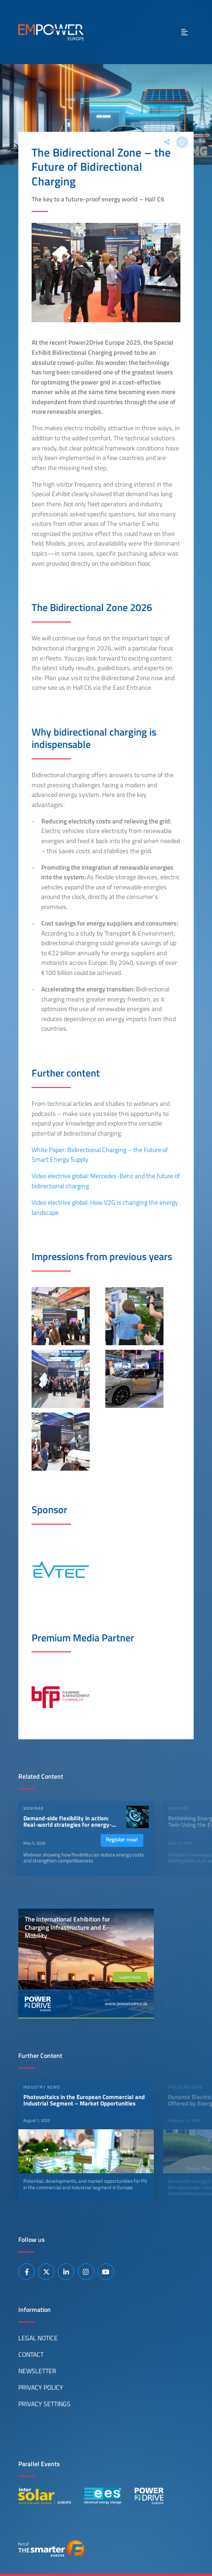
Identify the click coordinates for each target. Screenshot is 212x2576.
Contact (30, 2354)
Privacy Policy (40, 2387)
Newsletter (37, 2371)
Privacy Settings (44, 2404)
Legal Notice (38, 2338)
